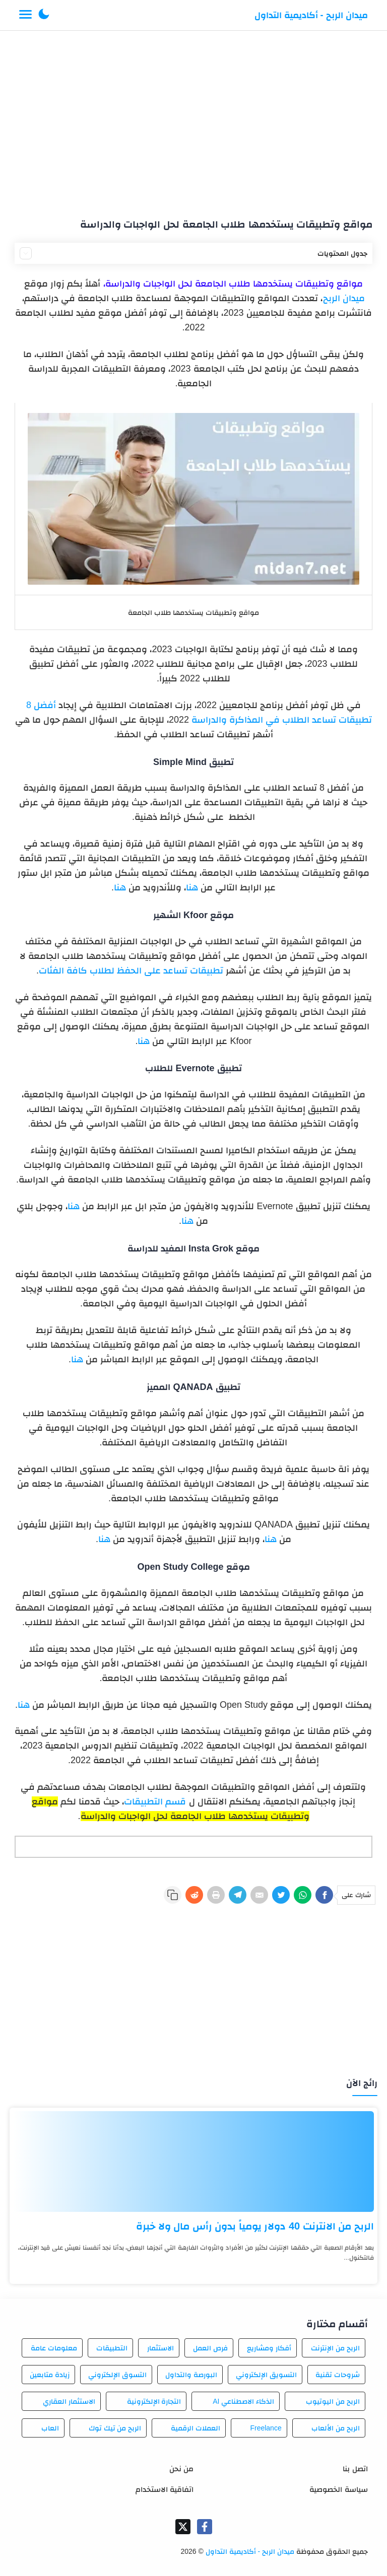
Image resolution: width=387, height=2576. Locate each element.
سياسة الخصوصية (338, 2489)
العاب (50, 2428)
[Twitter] (281, 1895)
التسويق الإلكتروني (266, 2375)
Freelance (265, 2428)
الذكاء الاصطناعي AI (243, 2401)
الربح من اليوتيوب (333, 2401)
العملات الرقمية (195, 2428)
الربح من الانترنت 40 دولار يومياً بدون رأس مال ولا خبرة (255, 2226)
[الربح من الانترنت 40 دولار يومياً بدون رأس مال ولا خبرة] (193, 2161)
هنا (192, 887)
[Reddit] (194, 1895)
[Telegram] (237, 1895)
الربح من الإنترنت (335, 2348)
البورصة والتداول (191, 2375)
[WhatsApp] (302, 1895)
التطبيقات (111, 2348)
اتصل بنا (355, 2468)
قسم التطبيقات (155, 1801)
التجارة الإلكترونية (154, 2401)
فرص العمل (210, 2348)
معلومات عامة (54, 2348)
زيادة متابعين (50, 2375)
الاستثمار (160, 2348)
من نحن (181, 2468)
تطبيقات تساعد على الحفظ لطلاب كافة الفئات (131, 970)
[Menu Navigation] (25, 15)
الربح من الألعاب (335, 2428)
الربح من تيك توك (115, 2428)
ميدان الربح (344, 298)
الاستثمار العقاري (69, 2401)
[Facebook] (324, 1895)
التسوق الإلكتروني (117, 2375)
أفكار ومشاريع (269, 2348)
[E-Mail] (259, 1895)
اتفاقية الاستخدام (165, 2489)
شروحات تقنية (337, 2375)
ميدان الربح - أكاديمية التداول (311, 15)
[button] (44, 15)
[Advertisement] (194, 119)
